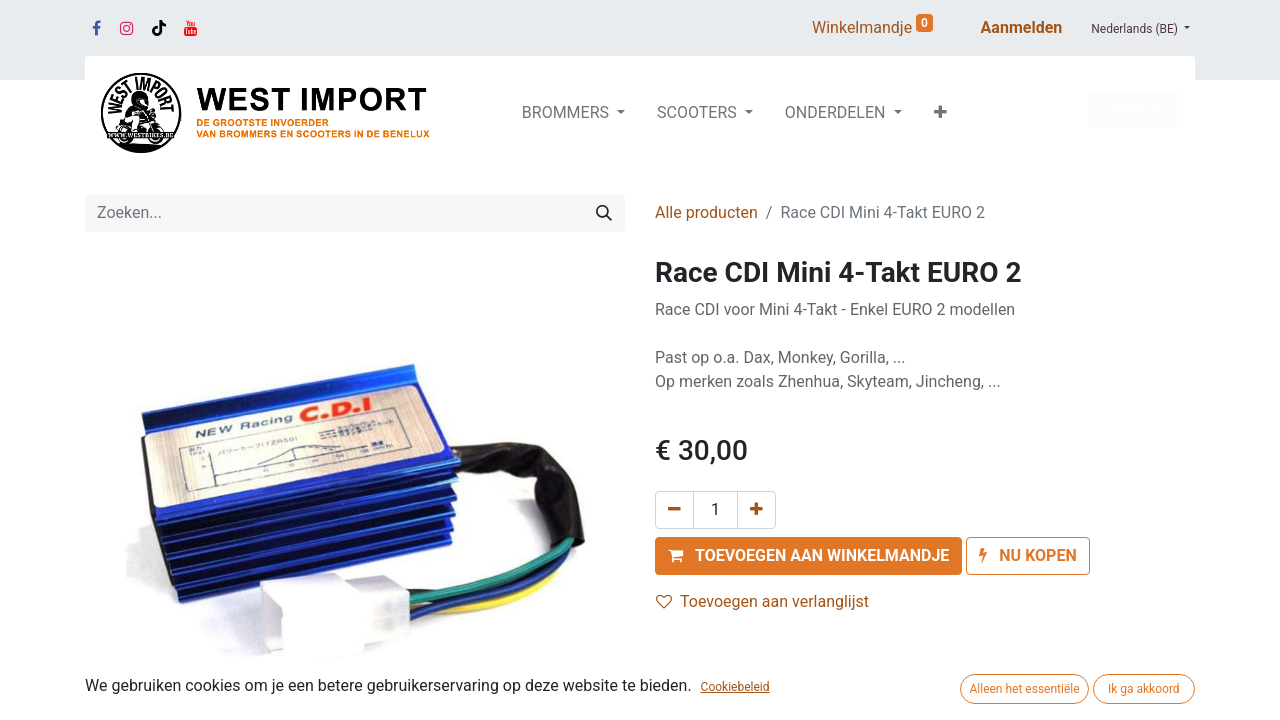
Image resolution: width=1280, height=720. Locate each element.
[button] (940, 113)
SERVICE (1133, 108)
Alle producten (706, 212)
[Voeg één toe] (756, 510)
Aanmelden (1022, 27)
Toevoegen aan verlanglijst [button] (762, 601)
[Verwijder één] (674, 510)
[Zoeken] (604, 213)
